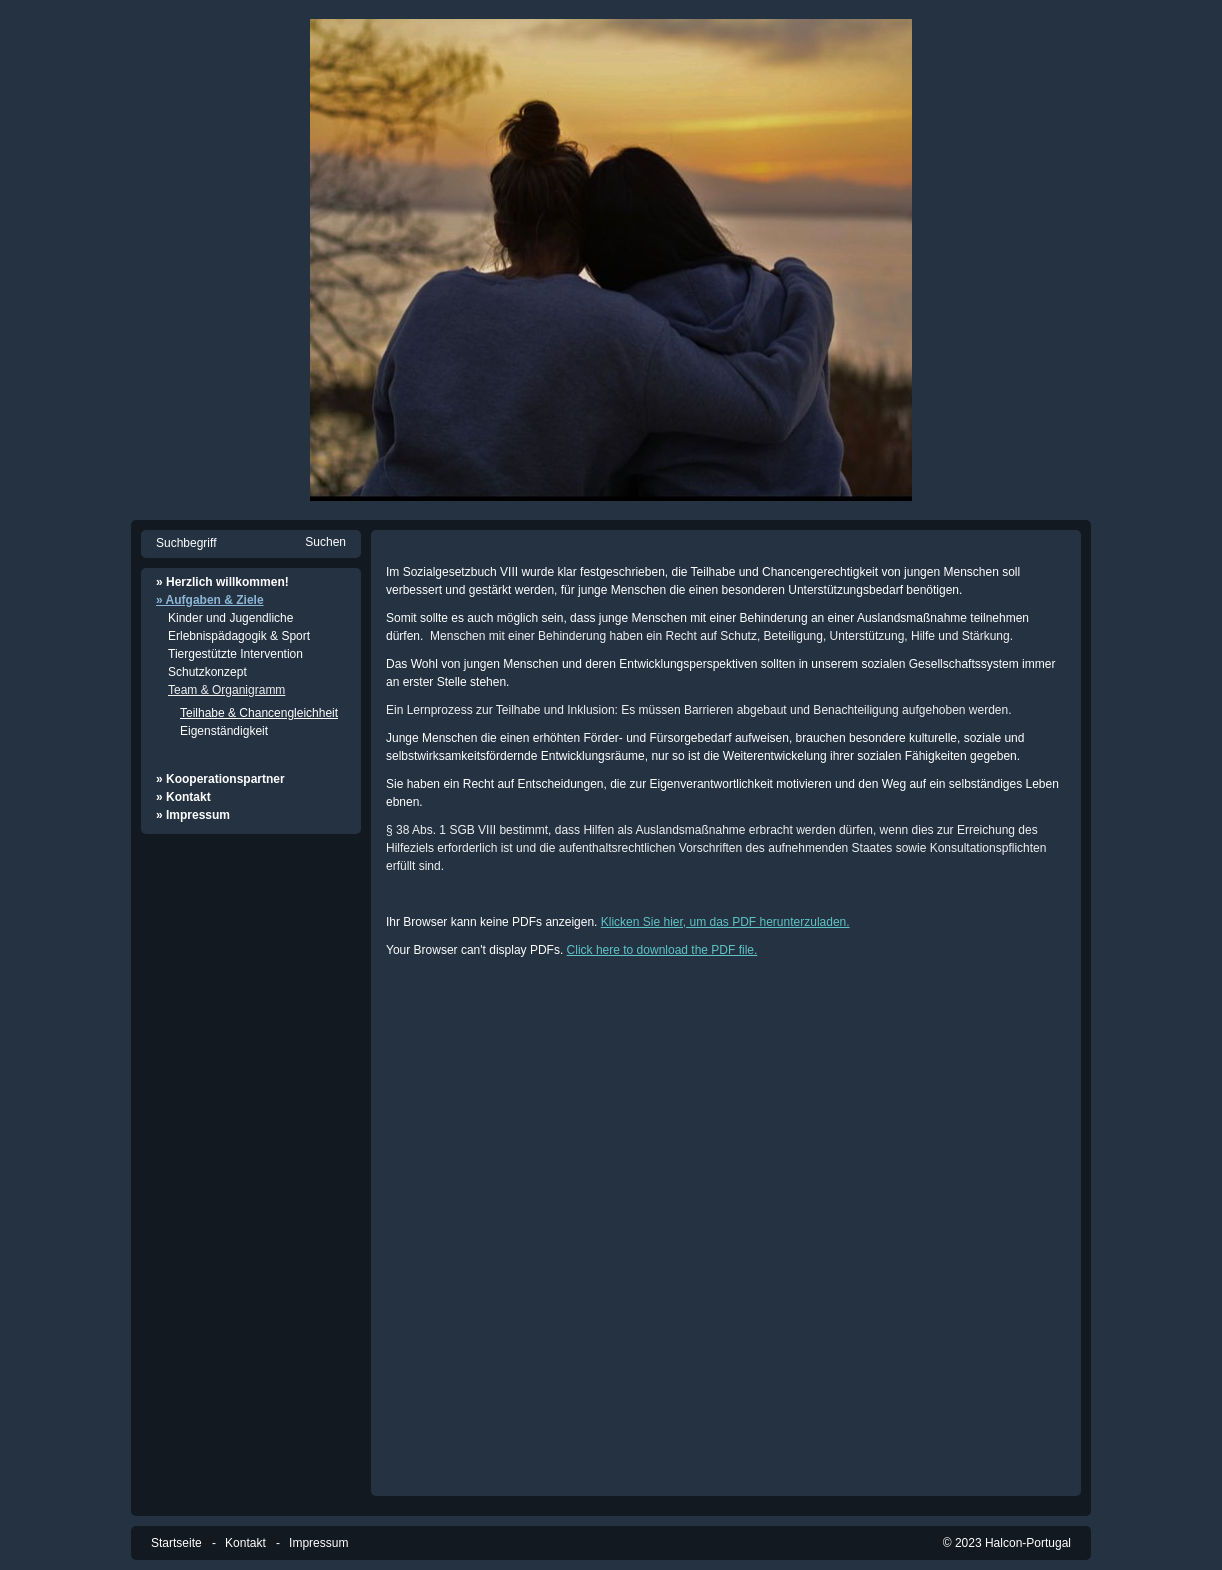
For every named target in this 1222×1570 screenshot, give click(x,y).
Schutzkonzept (207, 672)
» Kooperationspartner (220, 779)
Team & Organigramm (226, 690)
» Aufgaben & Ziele (210, 600)
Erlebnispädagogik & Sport (239, 636)
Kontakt (245, 1543)
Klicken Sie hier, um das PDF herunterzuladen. (725, 922)
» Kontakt (183, 797)
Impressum (318, 1543)
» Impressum (193, 815)
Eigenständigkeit (224, 731)
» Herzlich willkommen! (222, 582)
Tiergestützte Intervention (235, 654)
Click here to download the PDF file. (662, 950)
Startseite (176, 1543)
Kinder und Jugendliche (230, 618)
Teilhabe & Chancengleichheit (259, 713)
